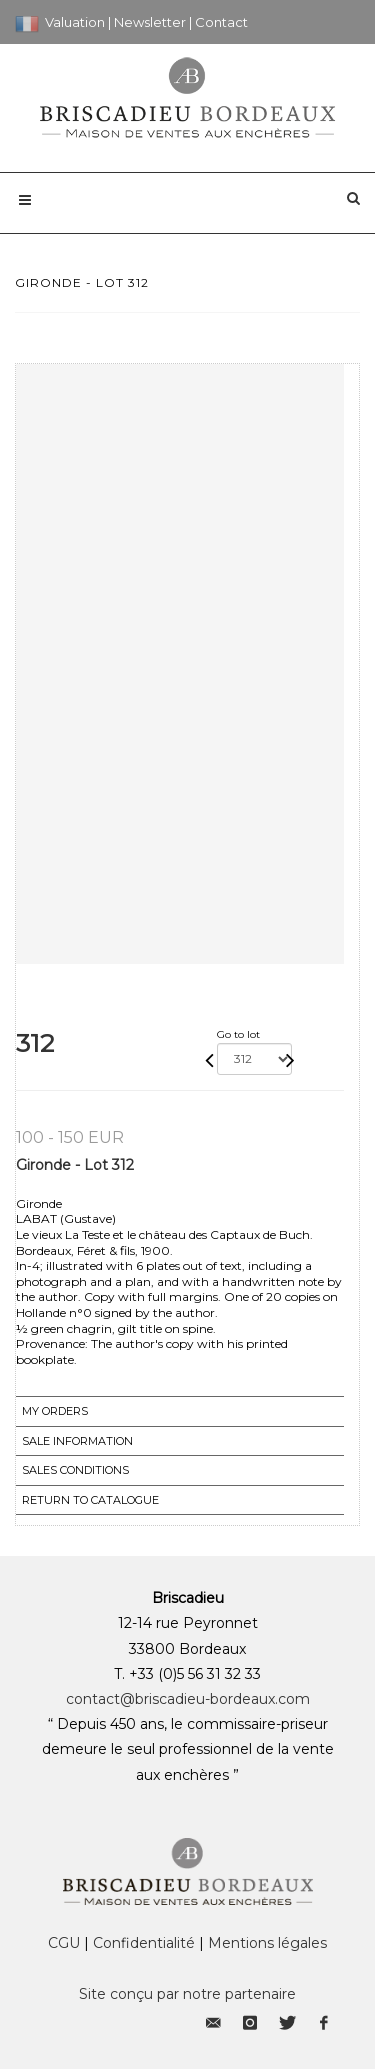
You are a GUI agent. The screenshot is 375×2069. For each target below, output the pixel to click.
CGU (64, 1943)
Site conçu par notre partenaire (187, 1994)
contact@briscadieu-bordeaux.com (188, 1699)
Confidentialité (144, 1943)
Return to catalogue (90, 1500)
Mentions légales (267, 1943)
